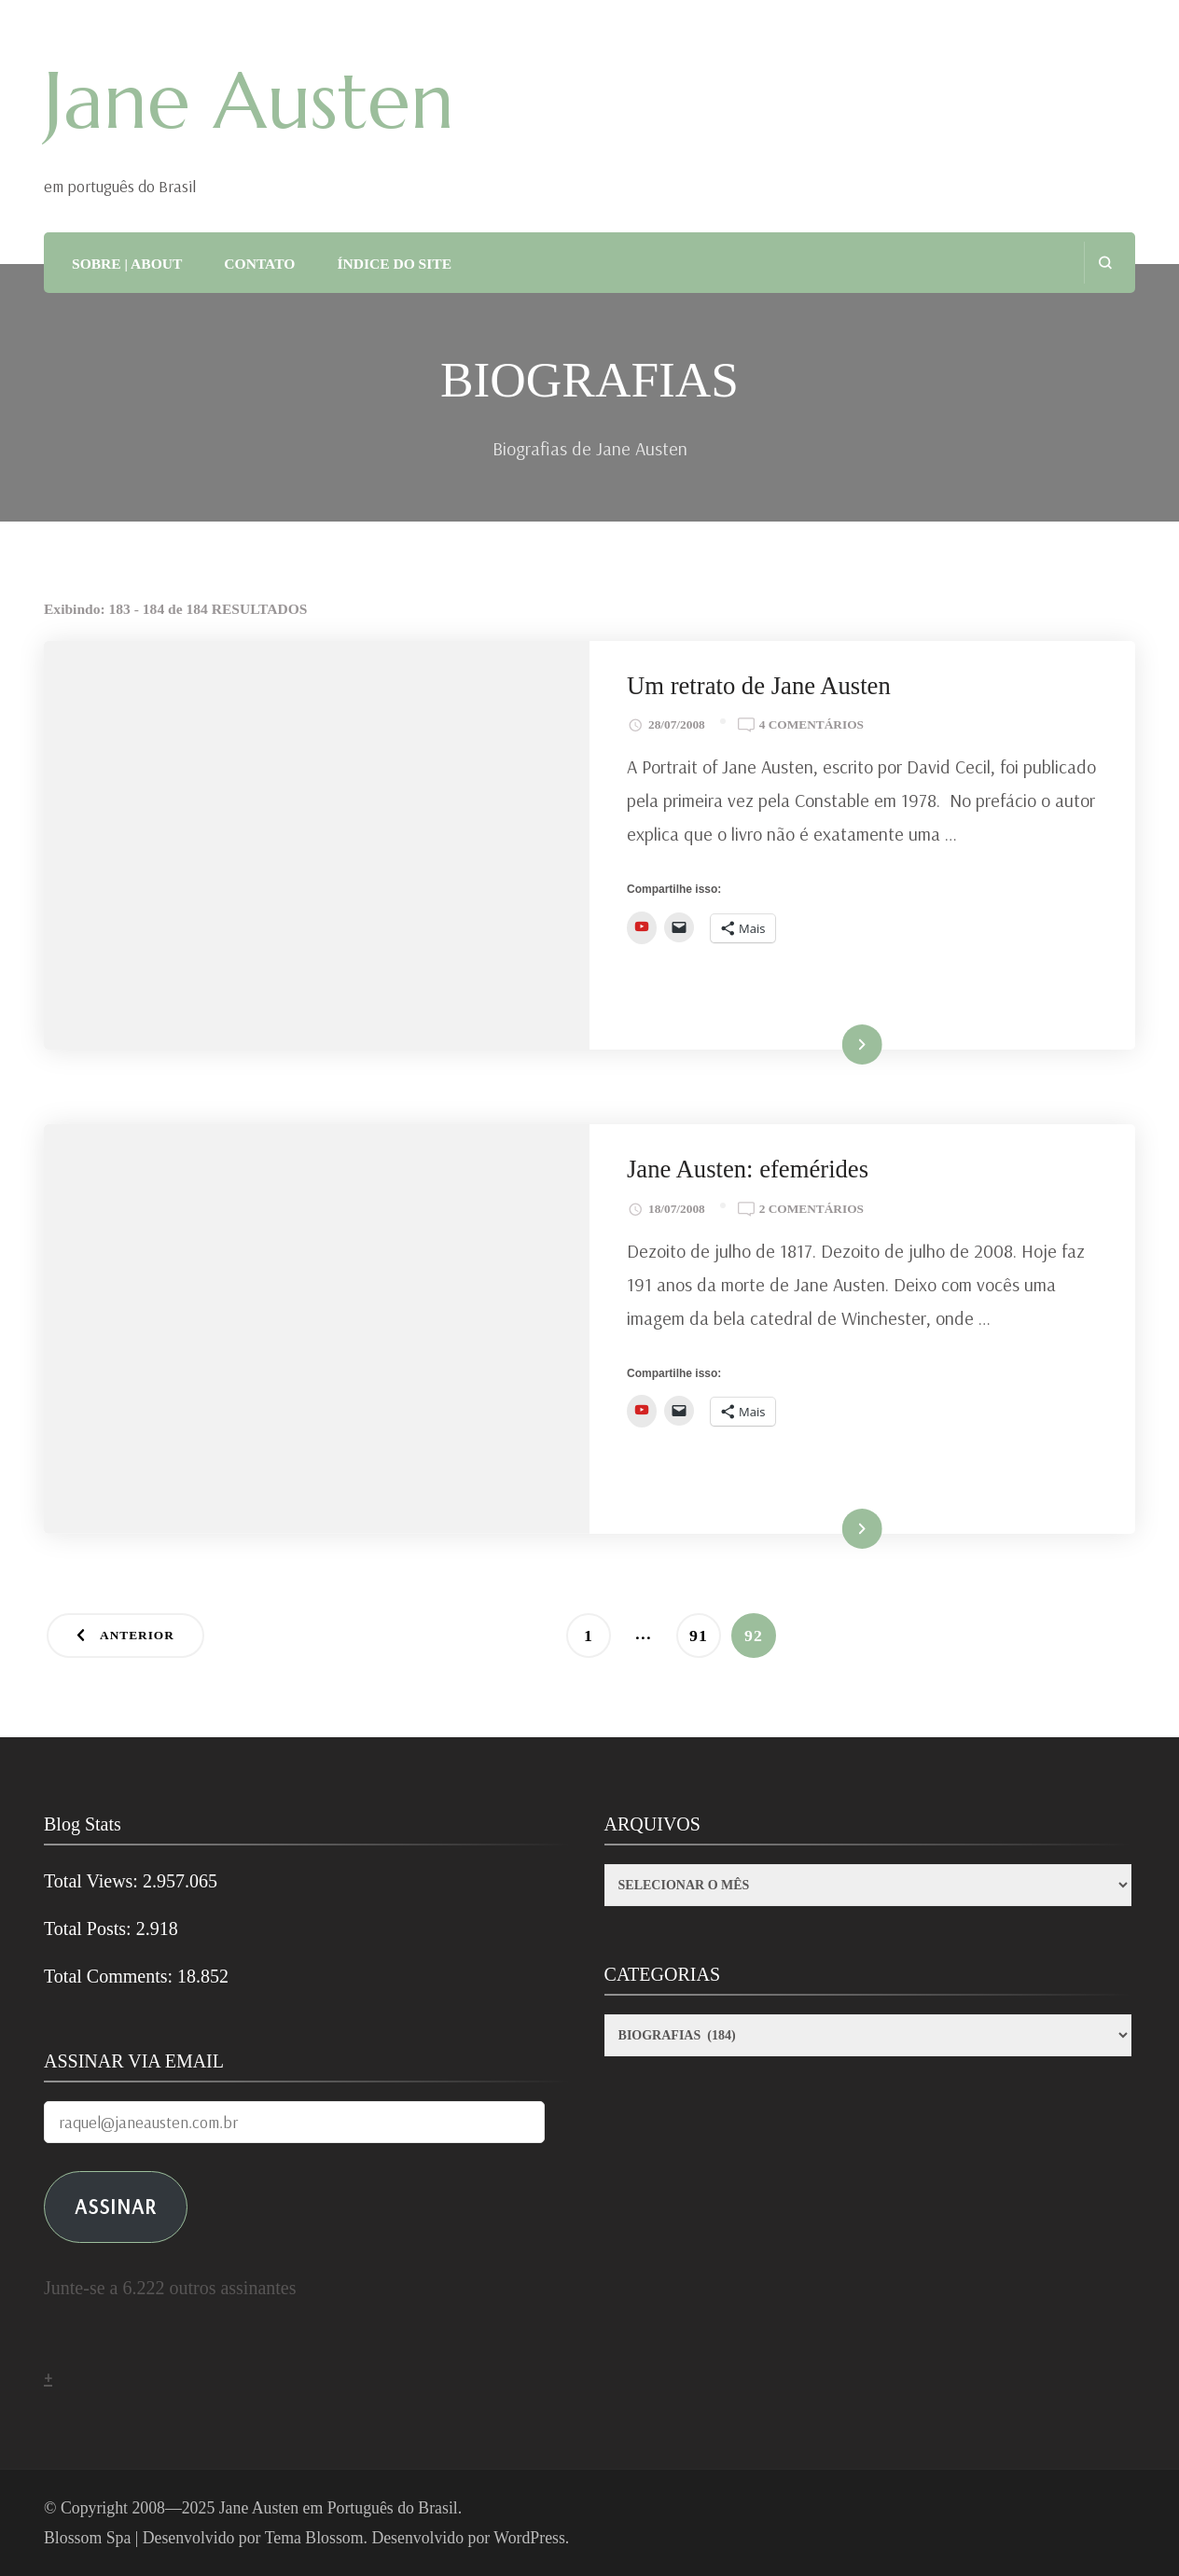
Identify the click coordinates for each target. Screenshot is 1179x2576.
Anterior (137, 1635)
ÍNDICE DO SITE (394, 264)
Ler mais (836, 1045)
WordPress (529, 2537)
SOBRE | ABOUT (127, 264)
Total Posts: (90, 1928)
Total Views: (93, 1881)
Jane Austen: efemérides (747, 1169)
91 (704, 1629)
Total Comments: (110, 1976)
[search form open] (1105, 263)
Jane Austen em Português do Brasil (338, 2508)
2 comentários (811, 1209)
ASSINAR (116, 2206)
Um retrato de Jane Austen (759, 686)
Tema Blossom (314, 2537)
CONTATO (259, 264)
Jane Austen (249, 100)
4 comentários (811, 725)
